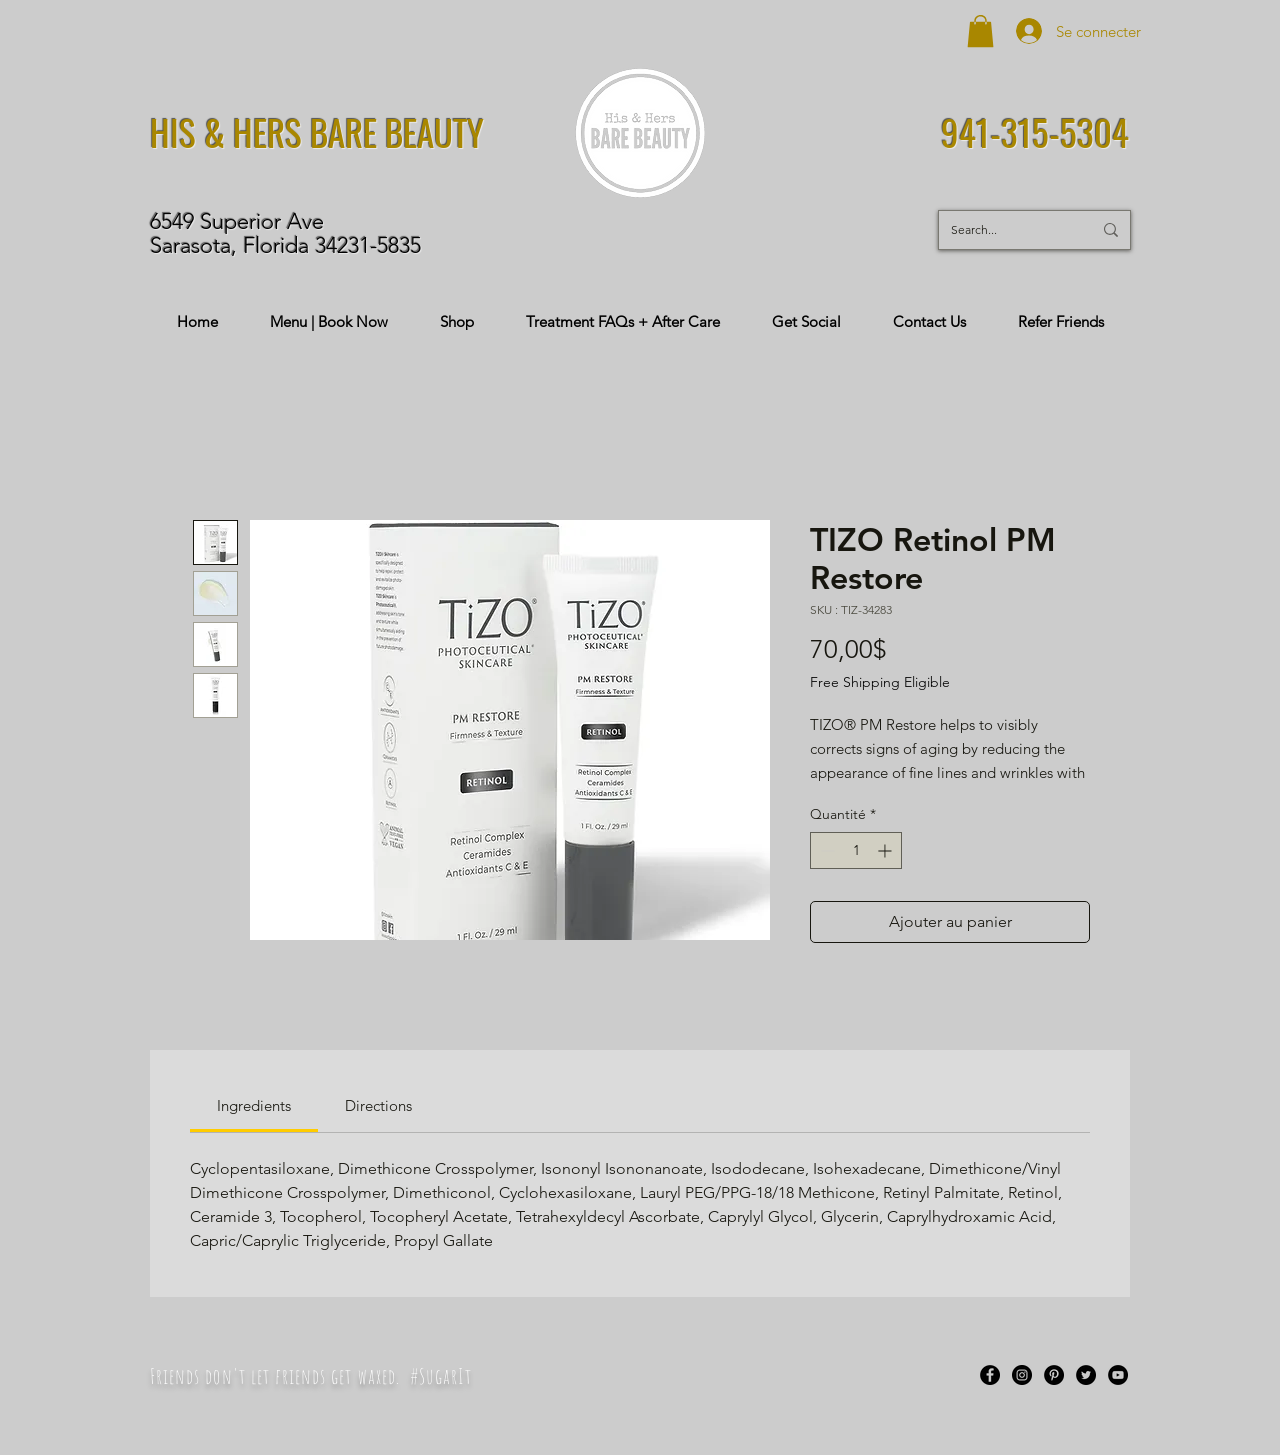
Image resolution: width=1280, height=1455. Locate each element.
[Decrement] (825, 850)
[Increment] (886, 850)
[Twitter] (1086, 1375)
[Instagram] (1022, 1375)
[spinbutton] (856, 850)
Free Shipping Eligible (880, 682)
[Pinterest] (1054, 1375)
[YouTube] (1118, 1375)
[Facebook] (990, 1375)
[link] (254, 1105)
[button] (980, 31)
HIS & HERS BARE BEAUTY (317, 132)
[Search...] (1006, 230)
